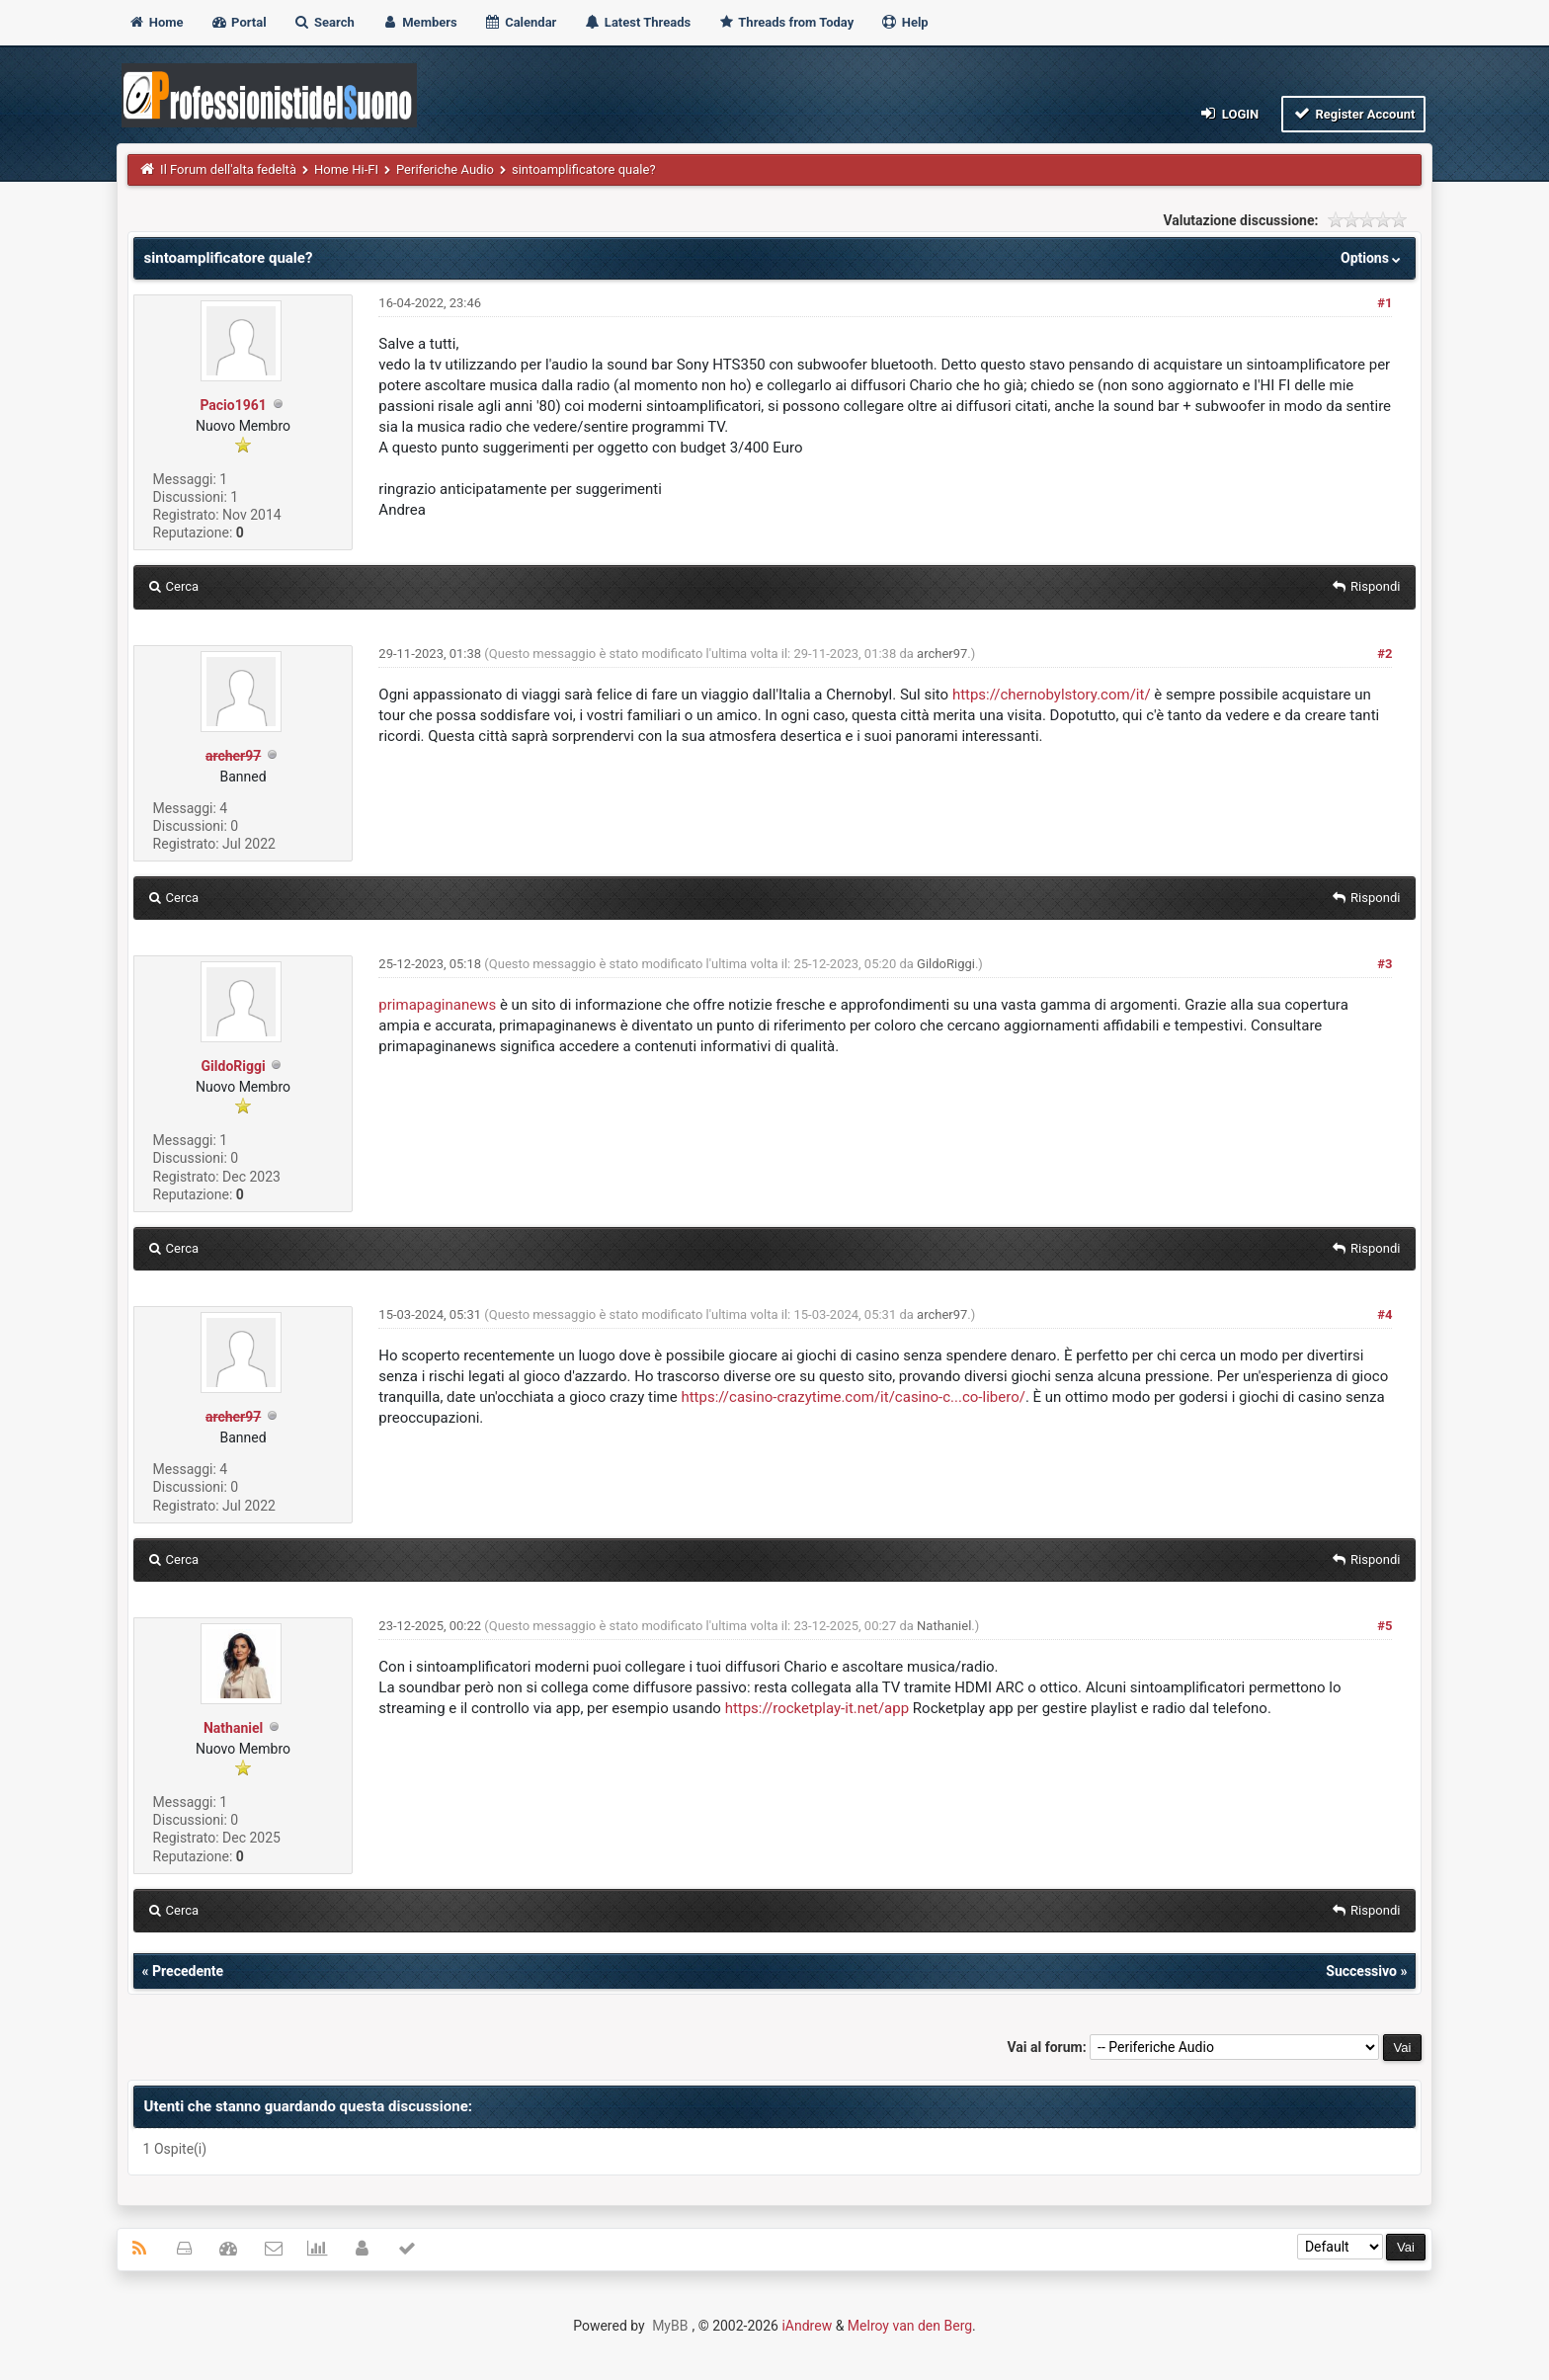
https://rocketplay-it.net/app (817, 1708)
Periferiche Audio (445, 169)
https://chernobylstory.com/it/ (1051, 694)
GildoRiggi (234, 1066)
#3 (1384, 963)
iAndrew (806, 2326)
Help (904, 22)
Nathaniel (233, 1728)
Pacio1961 (233, 405)
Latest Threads (638, 22)
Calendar (520, 22)
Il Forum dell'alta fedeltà (228, 169)
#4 (1384, 1314)
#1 (1384, 302)
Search (324, 22)
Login (1228, 113)
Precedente (187, 1971)
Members (419, 22)
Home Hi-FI (346, 169)
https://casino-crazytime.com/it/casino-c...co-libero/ (852, 1397)
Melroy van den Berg (910, 2326)
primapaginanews (437, 1005)
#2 (1384, 653)
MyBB (670, 2326)
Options (1373, 258)
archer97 (942, 653)
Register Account (1354, 113)
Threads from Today (785, 22)
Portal (238, 22)
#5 (1384, 1625)
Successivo (1361, 1971)
